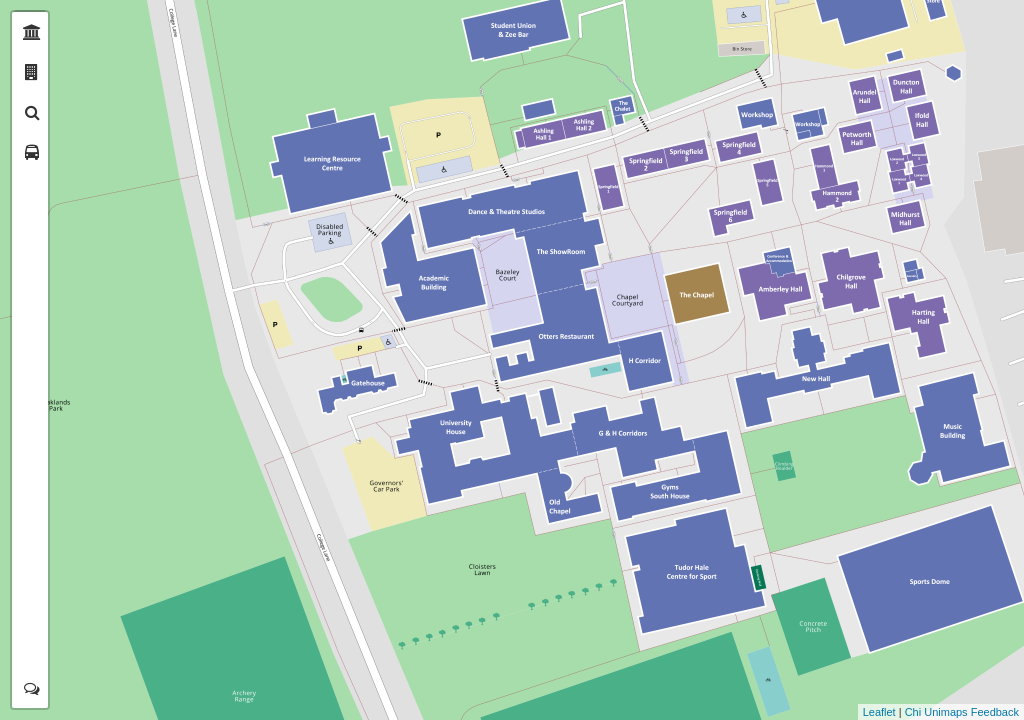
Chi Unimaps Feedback (962, 712)
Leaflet (879, 712)
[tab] (32, 32)
